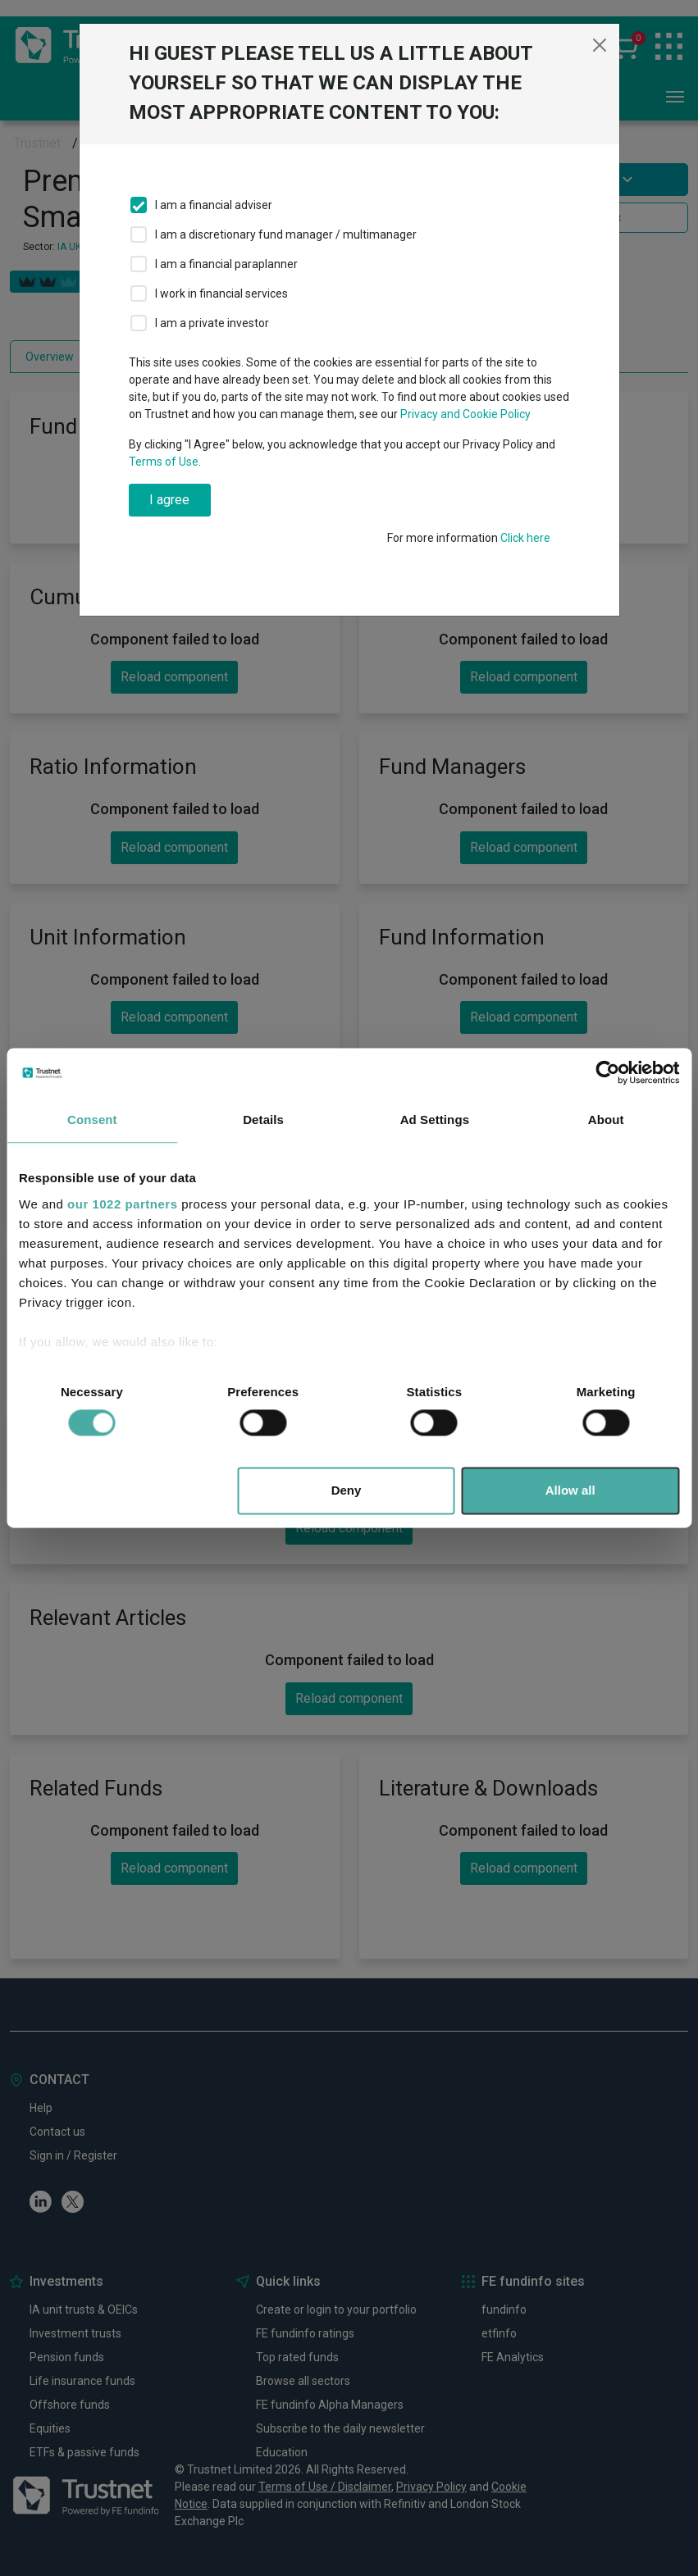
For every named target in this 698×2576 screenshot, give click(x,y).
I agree (169, 499)
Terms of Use (163, 461)
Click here (525, 537)
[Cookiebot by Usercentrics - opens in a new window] (607, 1072)
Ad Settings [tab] (434, 1119)
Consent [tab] (92, 1119)
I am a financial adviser (213, 205)
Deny (346, 1491)
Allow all (570, 1491)
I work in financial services (221, 293)
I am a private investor (212, 323)
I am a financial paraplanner (226, 264)
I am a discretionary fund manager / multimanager (286, 234)
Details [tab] (263, 1119)
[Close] (599, 45)
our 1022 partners (122, 1204)
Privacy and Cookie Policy (465, 414)
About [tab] (606, 1119)
